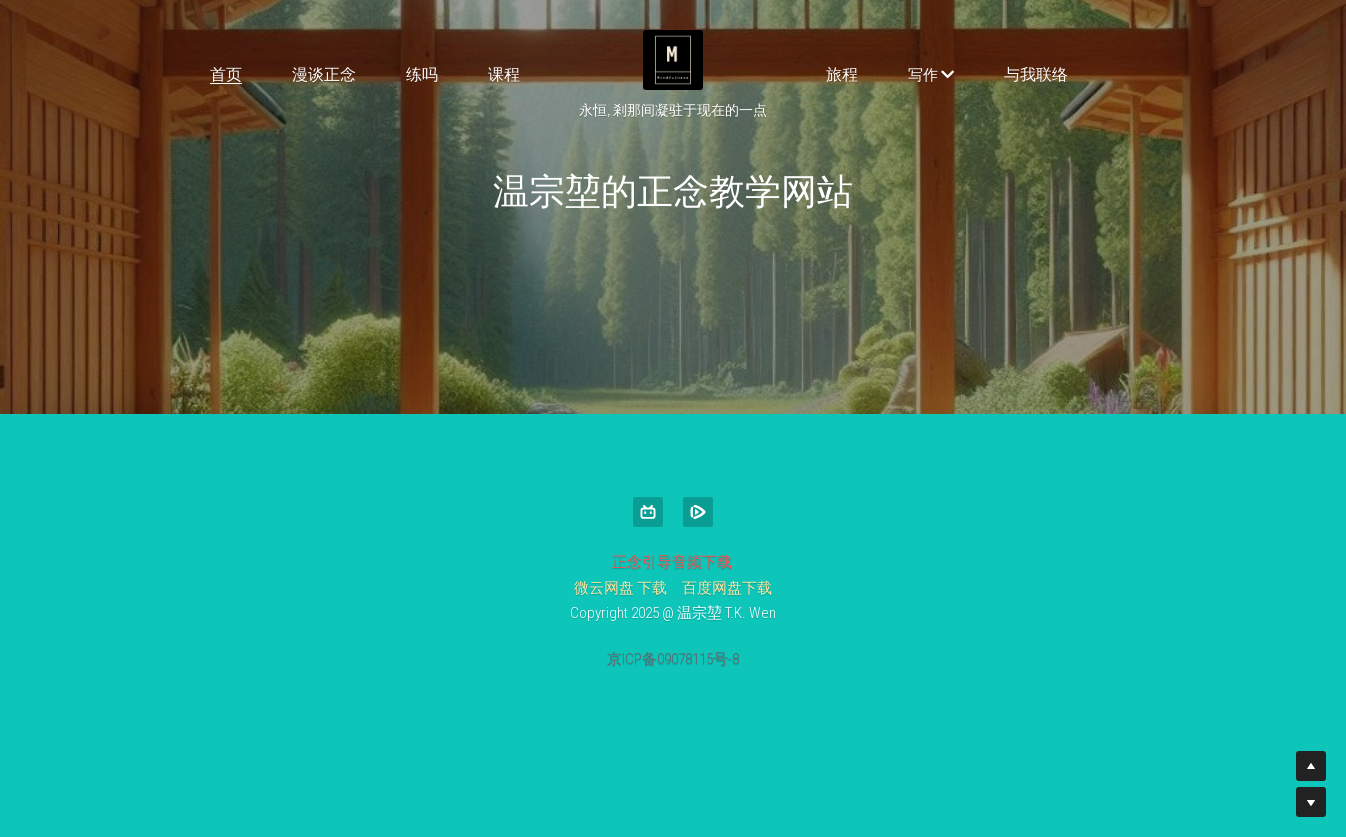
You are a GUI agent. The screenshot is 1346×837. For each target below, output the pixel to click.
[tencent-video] (698, 512)
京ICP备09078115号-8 (673, 659)
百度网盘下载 (727, 588)
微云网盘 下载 (620, 588)
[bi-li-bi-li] (648, 512)
